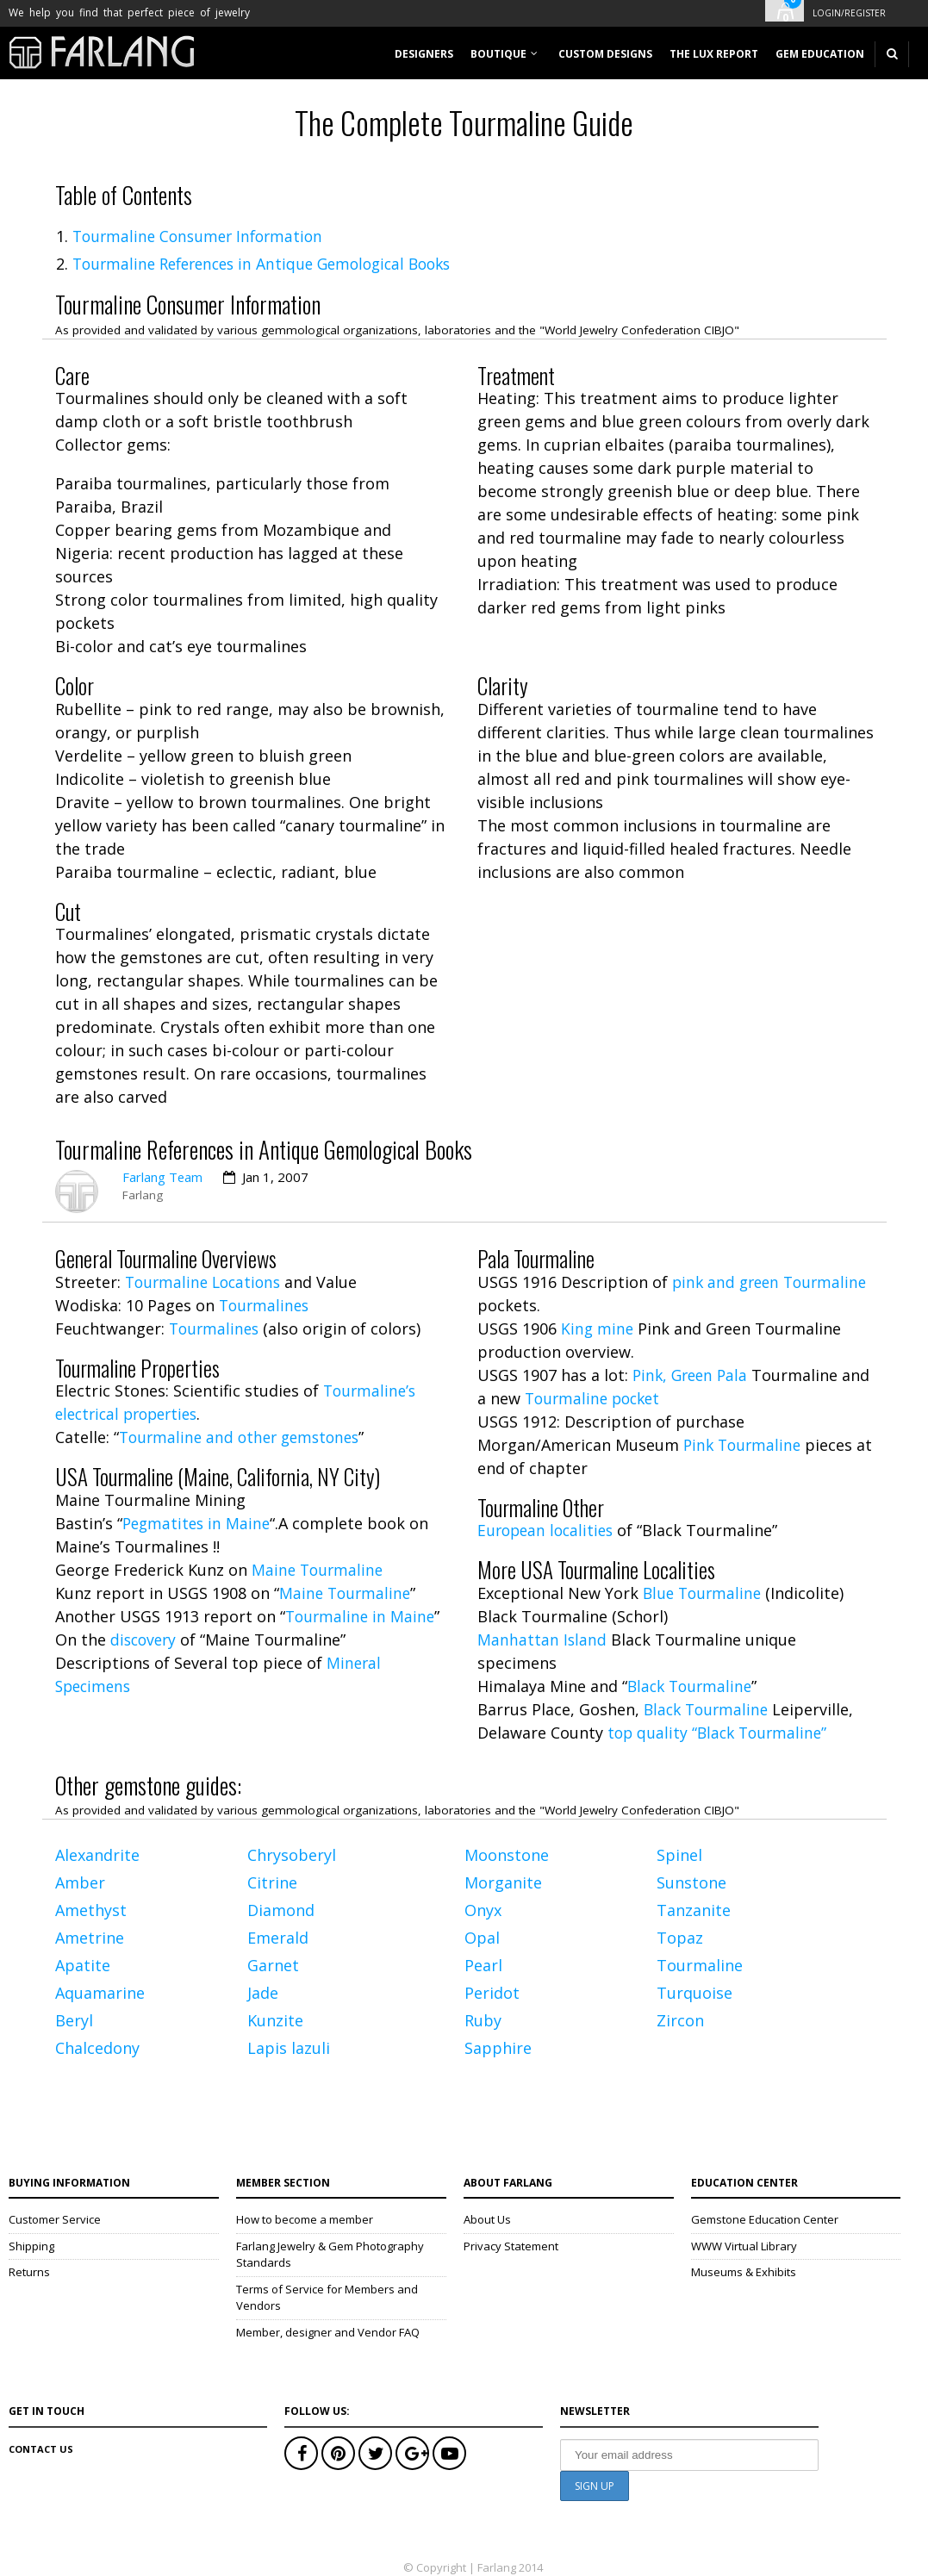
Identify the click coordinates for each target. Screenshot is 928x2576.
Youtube (449, 2453)
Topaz (680, 1937)
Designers (424, 54)
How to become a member (304, 2219)
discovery (145, 1639)
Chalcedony (97, 2048)
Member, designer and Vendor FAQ (328, 2332)
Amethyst (91, 1910)
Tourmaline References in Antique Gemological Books (271, 263)
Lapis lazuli (288, 2048)
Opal (482, 1937)
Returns (29, 2272)
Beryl (74, 2020)
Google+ (412, 2453)
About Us (487, 2219)
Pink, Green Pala (692, 1375)
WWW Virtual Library (744, 2246)
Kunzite (275, 2020)
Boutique (498, 54)
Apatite (82, 1965)
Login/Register (849, 13)
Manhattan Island (542, 1639)
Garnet (273, 1965)
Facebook (301, 2453)
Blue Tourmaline (704, 1593)
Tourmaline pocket (628, 1398)
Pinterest (338, 2453)
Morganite (503, 1882)
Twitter (375, 2453)
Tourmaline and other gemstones (244, 1437)
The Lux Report (714, 54)
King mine (598, 1328)
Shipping (31, 2246)
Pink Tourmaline (744, 1444)
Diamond (281, 1910)
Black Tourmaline (692, 1686)
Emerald (277, 1937)
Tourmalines (266, 1305)
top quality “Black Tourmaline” (720, 1732)
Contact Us (41, 2448)
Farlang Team (162, 1176)
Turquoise (694, 1992)
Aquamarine (100, 1992)
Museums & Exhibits (743, 2272)
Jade (262, 1992)
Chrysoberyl (291, 1855)
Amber (80, 1882)
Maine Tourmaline (319, 1569)
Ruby (482, 2020)
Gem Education (819, 54)
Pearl (483, 1965)
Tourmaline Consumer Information (202, 236)
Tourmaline (700, 1965)
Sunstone (691, 1882)
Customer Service (55, 2219)
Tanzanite (694, 1910)
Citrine (272, 1882)
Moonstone (506, 1855)
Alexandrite (97, 1855)
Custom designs (605, 54)
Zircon (680, 2020)
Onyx (482, 1910)
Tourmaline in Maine (362, 1616)
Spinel (679, 1855)
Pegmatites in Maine (198, 1523)
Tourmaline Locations (206, 1282)
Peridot (492, 1992)
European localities (548, 1530)
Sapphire (498, 2048)
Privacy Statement (511, 2246)
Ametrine (89, 1937)
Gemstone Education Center (764, 2219)
